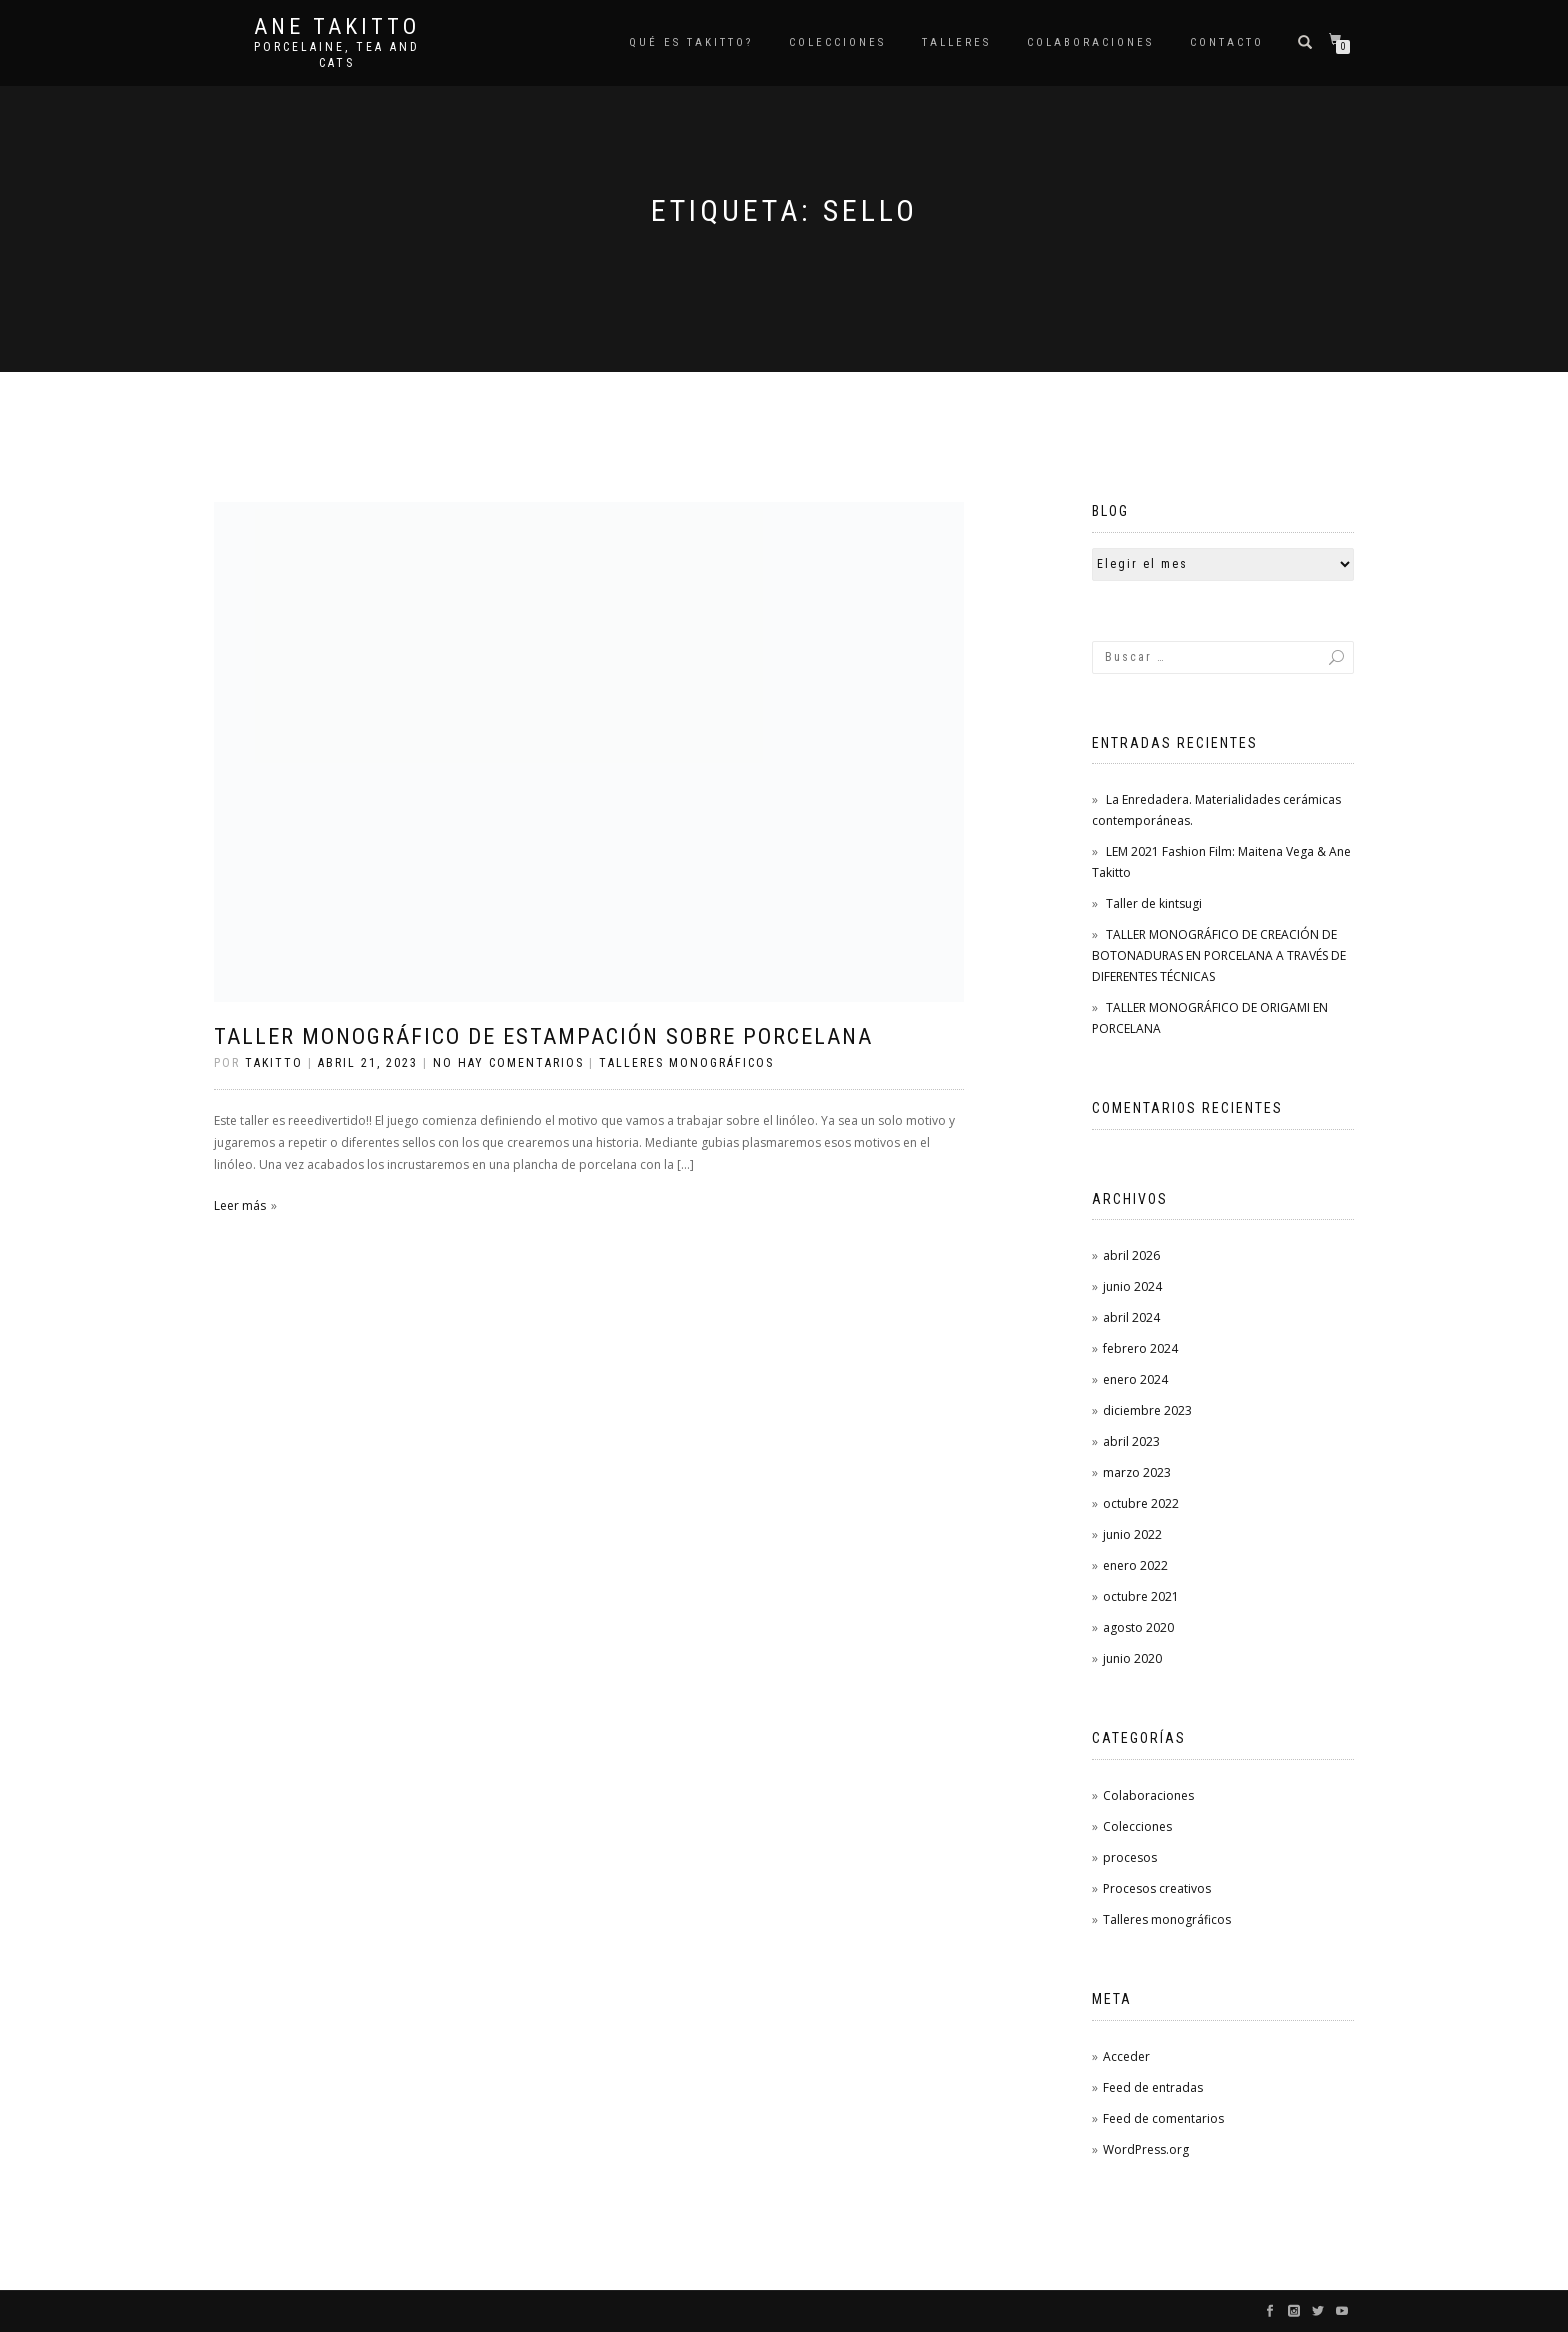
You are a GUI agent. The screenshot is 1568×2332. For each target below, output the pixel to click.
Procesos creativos (1157, 1888)
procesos (1130, 1857)
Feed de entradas (1153, 2087)
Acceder (1126, 2056)
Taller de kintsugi (1154, 903)
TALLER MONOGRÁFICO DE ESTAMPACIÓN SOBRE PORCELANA (543, 1036)
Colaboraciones (1090, 42)
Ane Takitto (337, 27)
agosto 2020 (1138, 1627)
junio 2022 (1132, 1534)
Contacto (1227, 42)
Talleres (956, 42)
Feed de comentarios (1163, 2118)
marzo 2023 (1137, 1472)
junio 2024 (1132, 1286)
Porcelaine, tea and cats (337, 55)
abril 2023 (1131, 1441)
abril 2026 (1131, 1255)
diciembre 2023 (1147, 1410)
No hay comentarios (508, 1063)
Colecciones (1137, 1826)
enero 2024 (1135, 1379)
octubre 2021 (1141, 1596)
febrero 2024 (1140, 1348)
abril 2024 (1131, 1317)
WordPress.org (1146, 2149)
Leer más (240, 1205)
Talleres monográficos (686, 1063)
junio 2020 (1132, 1658)
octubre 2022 (1141, 1503)
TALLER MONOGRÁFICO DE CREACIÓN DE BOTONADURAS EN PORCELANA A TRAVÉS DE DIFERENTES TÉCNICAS (1219, 955)
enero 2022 (1135, 1565)
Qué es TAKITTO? (691, 42)
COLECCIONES (837, 42)
